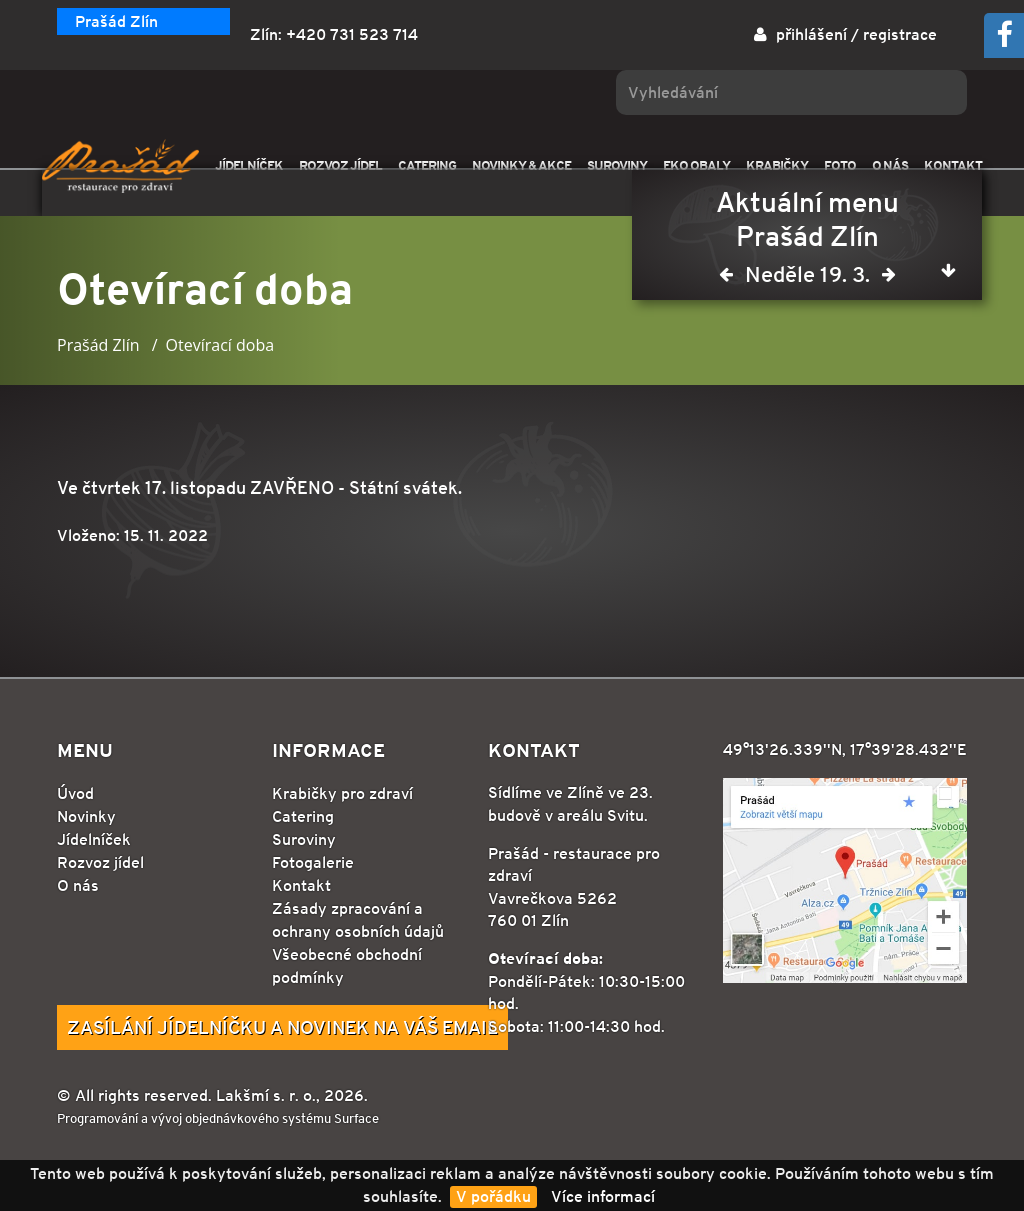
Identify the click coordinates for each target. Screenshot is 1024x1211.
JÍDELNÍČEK (249, 165)
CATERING (427, 165)
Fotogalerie (313, 862)
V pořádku (493, 1196)
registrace (900, 34)
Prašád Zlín (116, 21)
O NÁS (890, 165)
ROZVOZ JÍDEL (340, 165)
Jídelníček (94, 839)
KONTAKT (953, 165)
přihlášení (811, 34)
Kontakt (301, 885)
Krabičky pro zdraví (342, 793)
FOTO (840, 165)
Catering (303, 816)
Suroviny (304, 839)
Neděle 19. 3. (807, 278)
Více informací (603, 1196)
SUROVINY (617, 165)
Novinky (86, 816)
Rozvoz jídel (100, 862)
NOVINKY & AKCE (521, 165)
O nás (78, 885)
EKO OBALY (696, 165)
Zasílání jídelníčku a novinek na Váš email (282, 1027)
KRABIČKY (777, 165)
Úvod (75, 793)
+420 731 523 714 (352, 34)
